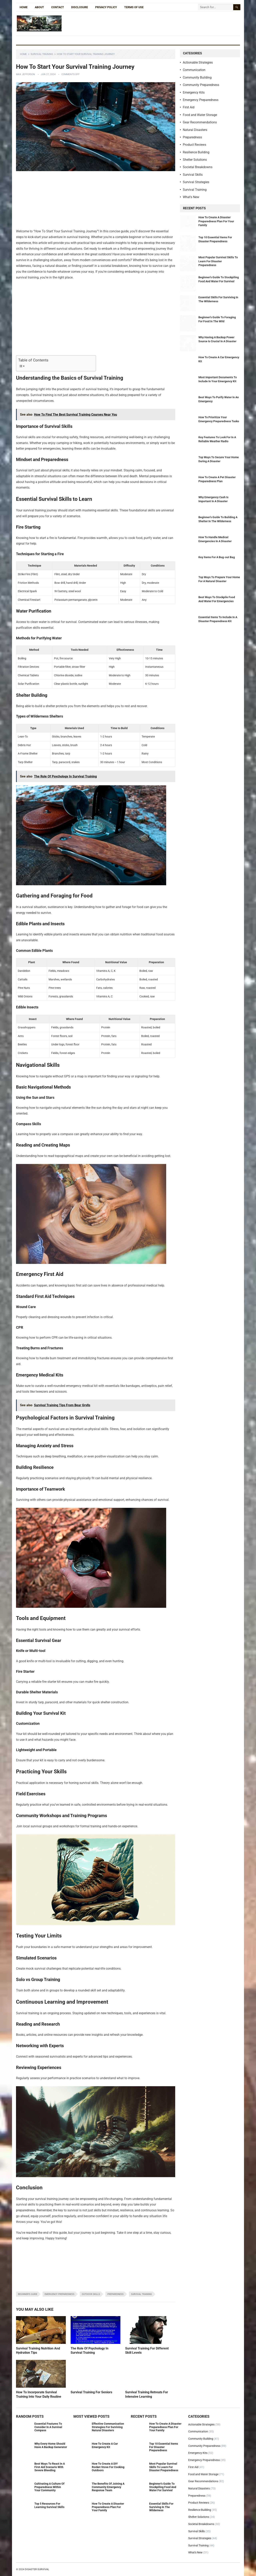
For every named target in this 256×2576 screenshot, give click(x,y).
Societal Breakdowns (197, 167)
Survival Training (42, 54)
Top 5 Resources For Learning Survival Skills (49, 2505)
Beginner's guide (27, 2294)
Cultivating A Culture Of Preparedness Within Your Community (49, 2487)
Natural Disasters (195, 130)
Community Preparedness (201, 85)
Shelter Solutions (195, 160)
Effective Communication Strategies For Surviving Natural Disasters (108, 2427)
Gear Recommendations (200, 122)
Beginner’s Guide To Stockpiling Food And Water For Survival (162, 2487)
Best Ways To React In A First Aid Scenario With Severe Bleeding (49, 2467)
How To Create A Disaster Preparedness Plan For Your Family (216, 221)
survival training (141, 2294)
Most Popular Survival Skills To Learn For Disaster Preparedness (218, 261)
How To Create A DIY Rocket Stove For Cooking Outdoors (108, 2467)
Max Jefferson (25, 74)
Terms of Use (134, 7)
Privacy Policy (106, 7)
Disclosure (79, 7)
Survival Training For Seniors (91, 2392)
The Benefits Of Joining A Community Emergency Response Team (108, 2487)
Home (24, 7)
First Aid (188, 107)
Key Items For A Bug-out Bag (216, 557)
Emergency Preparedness (59, 2294)
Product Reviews (194, 145)
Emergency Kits (194, 92)
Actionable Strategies (198, 62)
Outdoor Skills (91, 2294)
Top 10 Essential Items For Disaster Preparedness (163, 2447)
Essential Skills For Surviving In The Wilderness (161, 2507)
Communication (194, 70)
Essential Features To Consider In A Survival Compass (48, 2427)
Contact (57, 7)
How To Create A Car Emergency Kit (105, 2445)
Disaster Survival (37, 2569)
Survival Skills (193, 175)
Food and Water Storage (200, 115)
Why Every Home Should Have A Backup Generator (50, 2445)
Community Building (197, 77)
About (39, 7)
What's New (191, 197)
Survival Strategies (196, 182)
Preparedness (115, 2294)
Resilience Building (196, 152)
